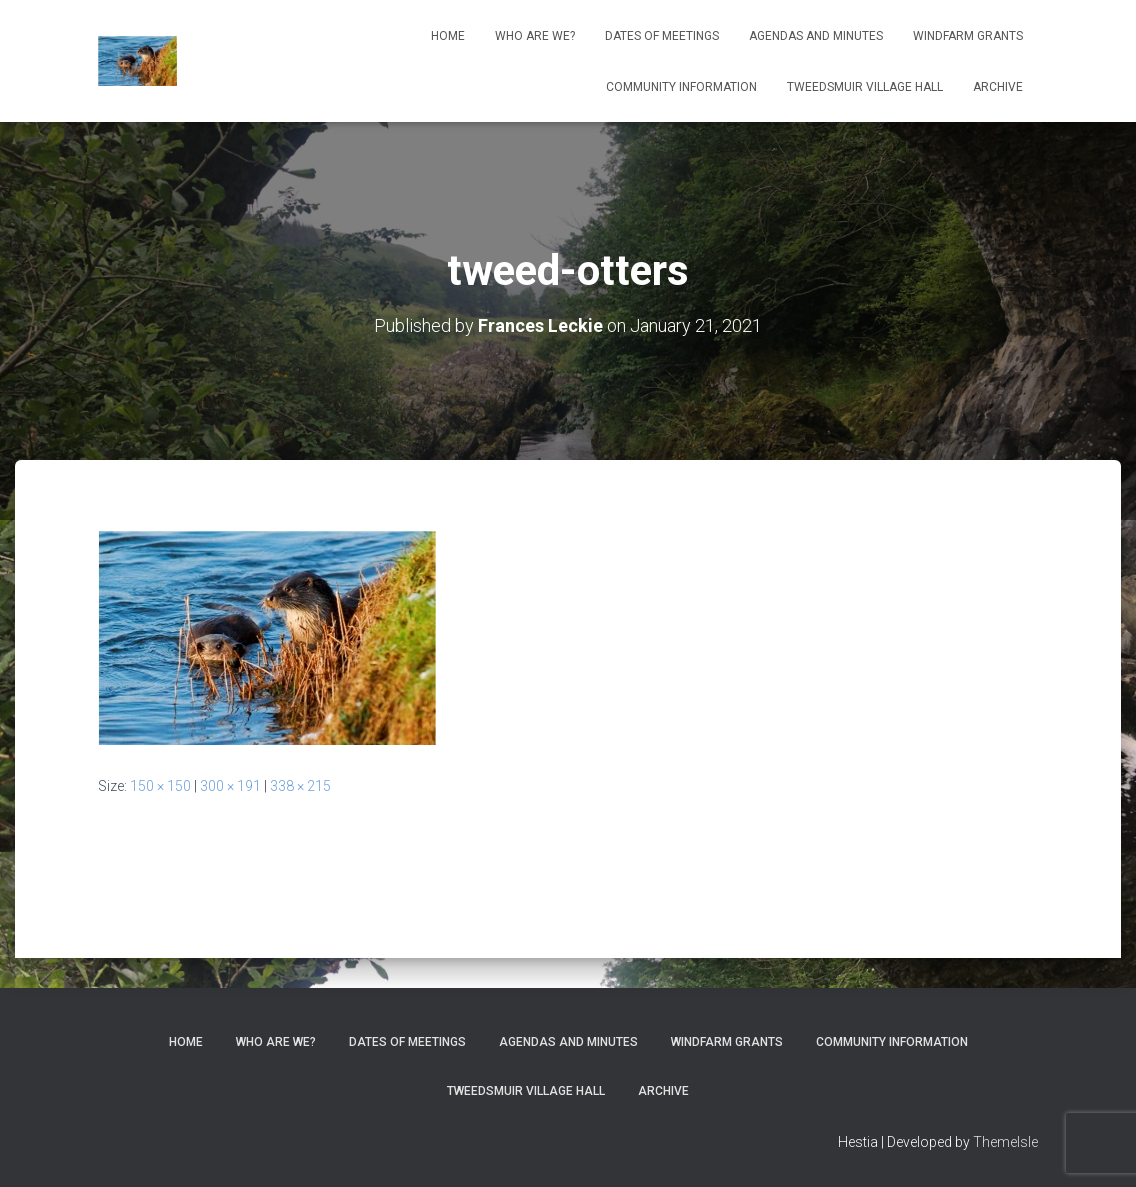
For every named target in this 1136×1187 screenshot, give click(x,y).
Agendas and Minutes (816, 36)
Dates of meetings (662, 36)
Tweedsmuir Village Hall (865, 87)
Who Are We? (535, 36)
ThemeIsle (1005, 1142)
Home (448, 36)
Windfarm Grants (968, 36)
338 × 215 (300, 786)
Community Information (681, 87)
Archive (998, 87)
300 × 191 (230, 786)
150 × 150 (160, 786)
